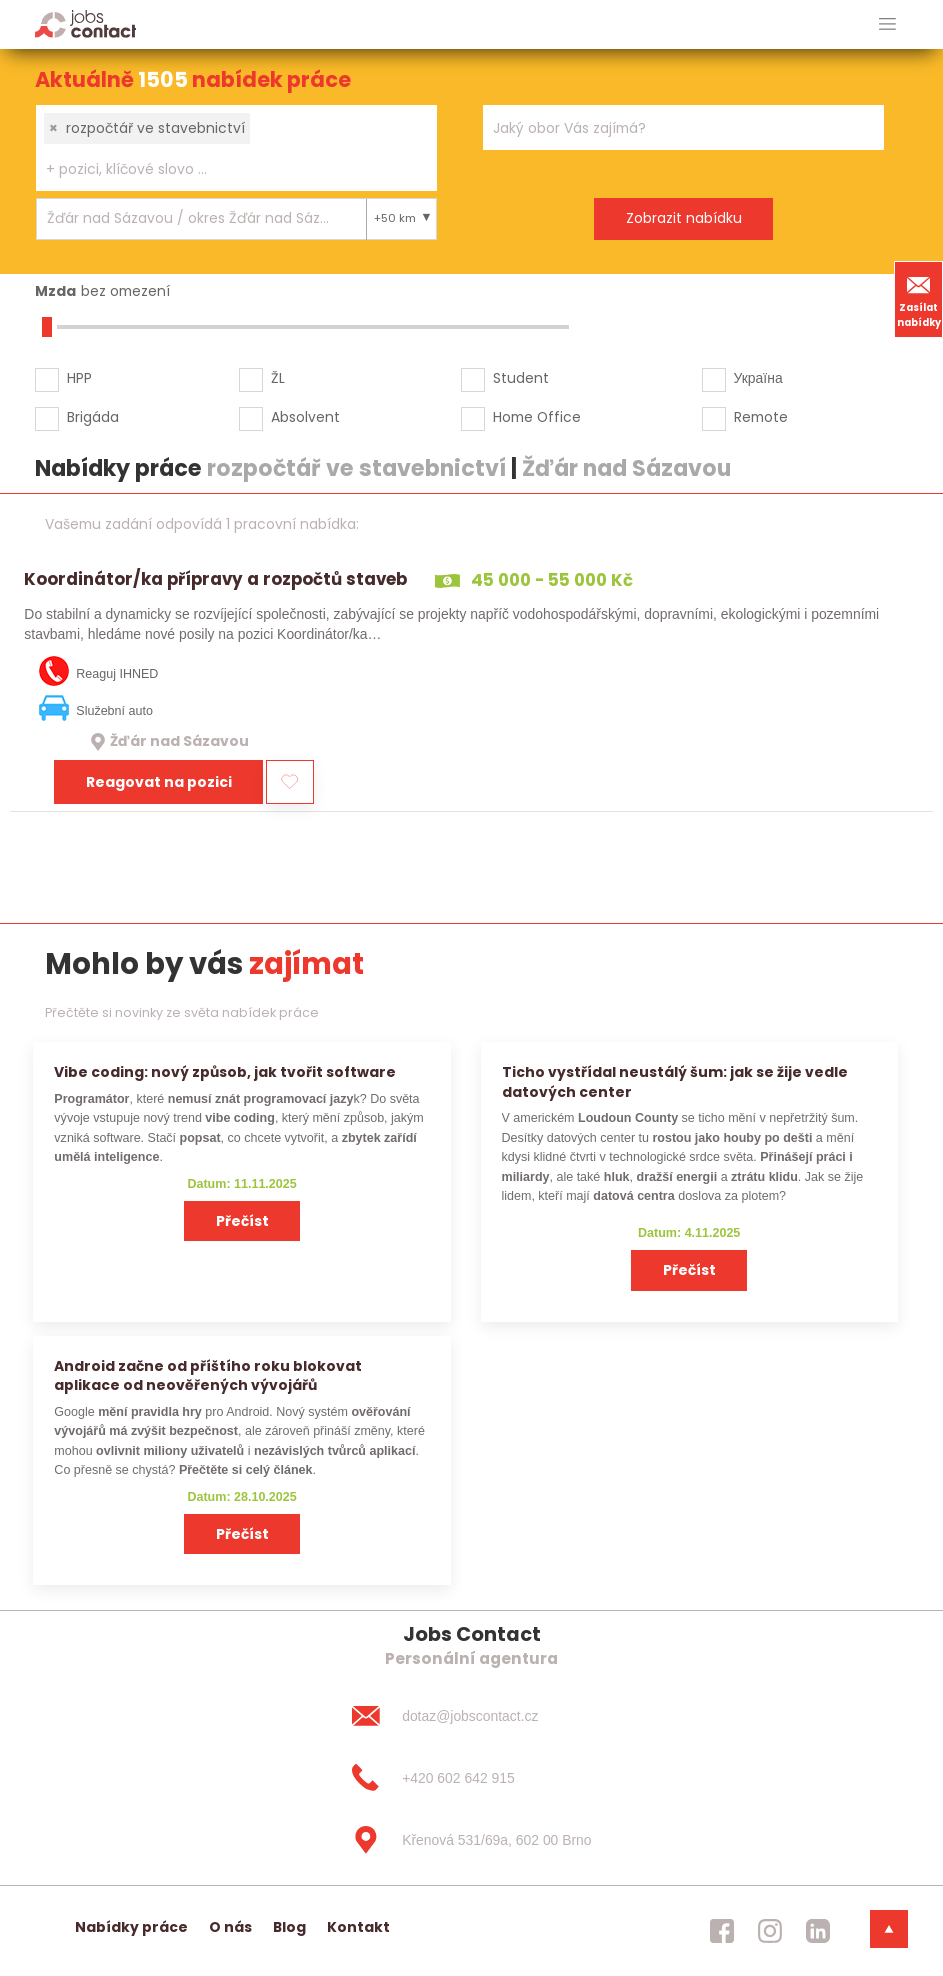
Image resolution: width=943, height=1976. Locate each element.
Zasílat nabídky (919, 299)
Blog (289, 1927)
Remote (761, 417)
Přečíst (242, 1221)
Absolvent (305, 417)
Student (521, 378)
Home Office (537, 417)
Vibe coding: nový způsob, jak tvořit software (225, 1072)
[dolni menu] (889, 1929)
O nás (230, 1927)
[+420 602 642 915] (471, 1778)
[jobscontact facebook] (722, 1931)
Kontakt (358, 1927)
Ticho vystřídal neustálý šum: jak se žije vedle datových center (675, 1081)
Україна (758, 378)
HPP (79, 378)
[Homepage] (85, 23)
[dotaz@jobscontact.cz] (471, 1716)
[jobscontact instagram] (770, 1931)
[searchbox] (224, 169)
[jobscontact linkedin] (818, 1931)
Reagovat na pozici (159, 782)
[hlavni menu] (887, 24)
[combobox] (236, 148)
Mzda (55, 291)
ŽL (278, 378)
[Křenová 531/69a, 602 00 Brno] (471, 1840)
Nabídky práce (131, 1927)
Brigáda (93, 417)
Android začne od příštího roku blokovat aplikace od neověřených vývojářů (208, 1375)
